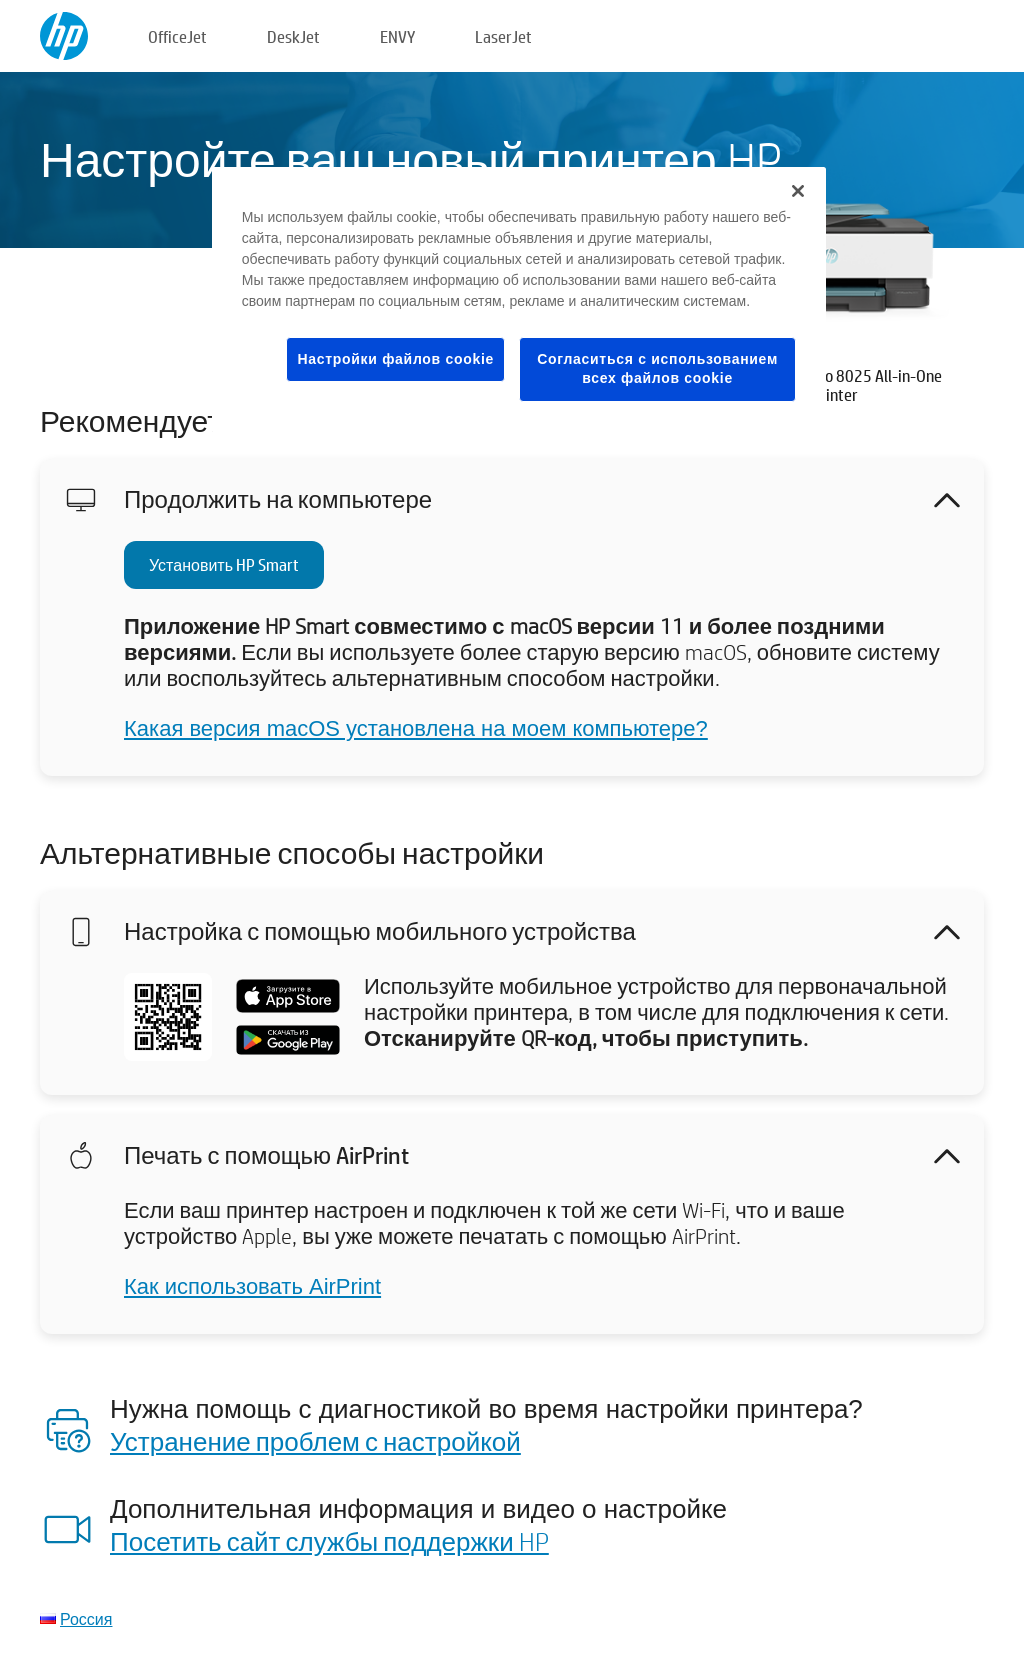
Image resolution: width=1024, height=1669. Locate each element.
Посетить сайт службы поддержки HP (329, 1541)
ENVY (397, 36)
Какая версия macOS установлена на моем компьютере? (416, 728)
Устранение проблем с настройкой (315, 1441)
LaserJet (503, 36)
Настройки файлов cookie (395, 359)
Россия (86, 1618)
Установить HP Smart (224, 564)
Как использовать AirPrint (252, 1286)
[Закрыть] (798, 191)
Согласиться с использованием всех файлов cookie (657, 369)
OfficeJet (177, 36)
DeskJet (293, 36)
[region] (519, 300)
